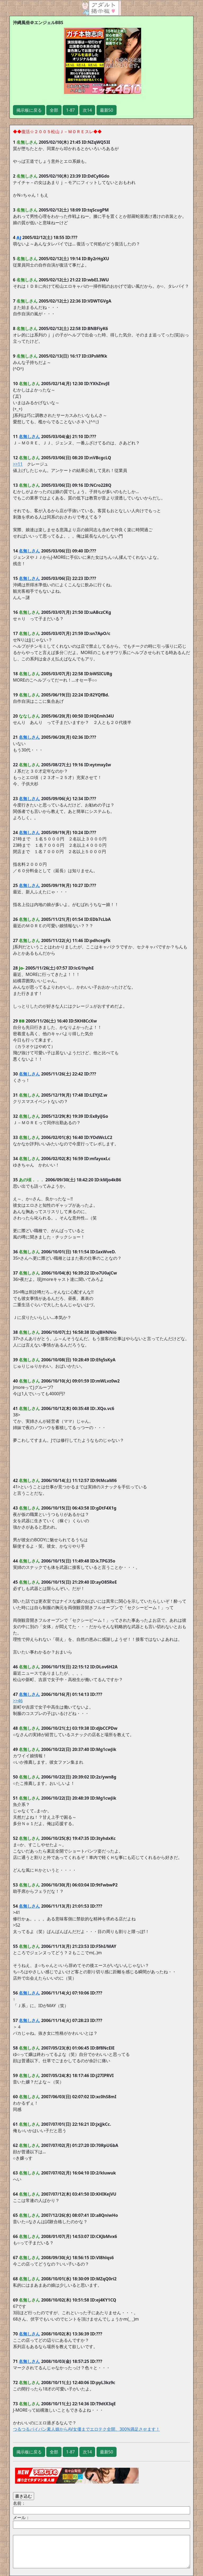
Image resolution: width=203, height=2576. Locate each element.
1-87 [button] (70, 110)
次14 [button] (87, 110)
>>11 (18, 464)
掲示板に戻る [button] (29, 110)
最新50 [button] (106, 110)
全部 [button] (54, 110)
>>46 (18, 1701)
